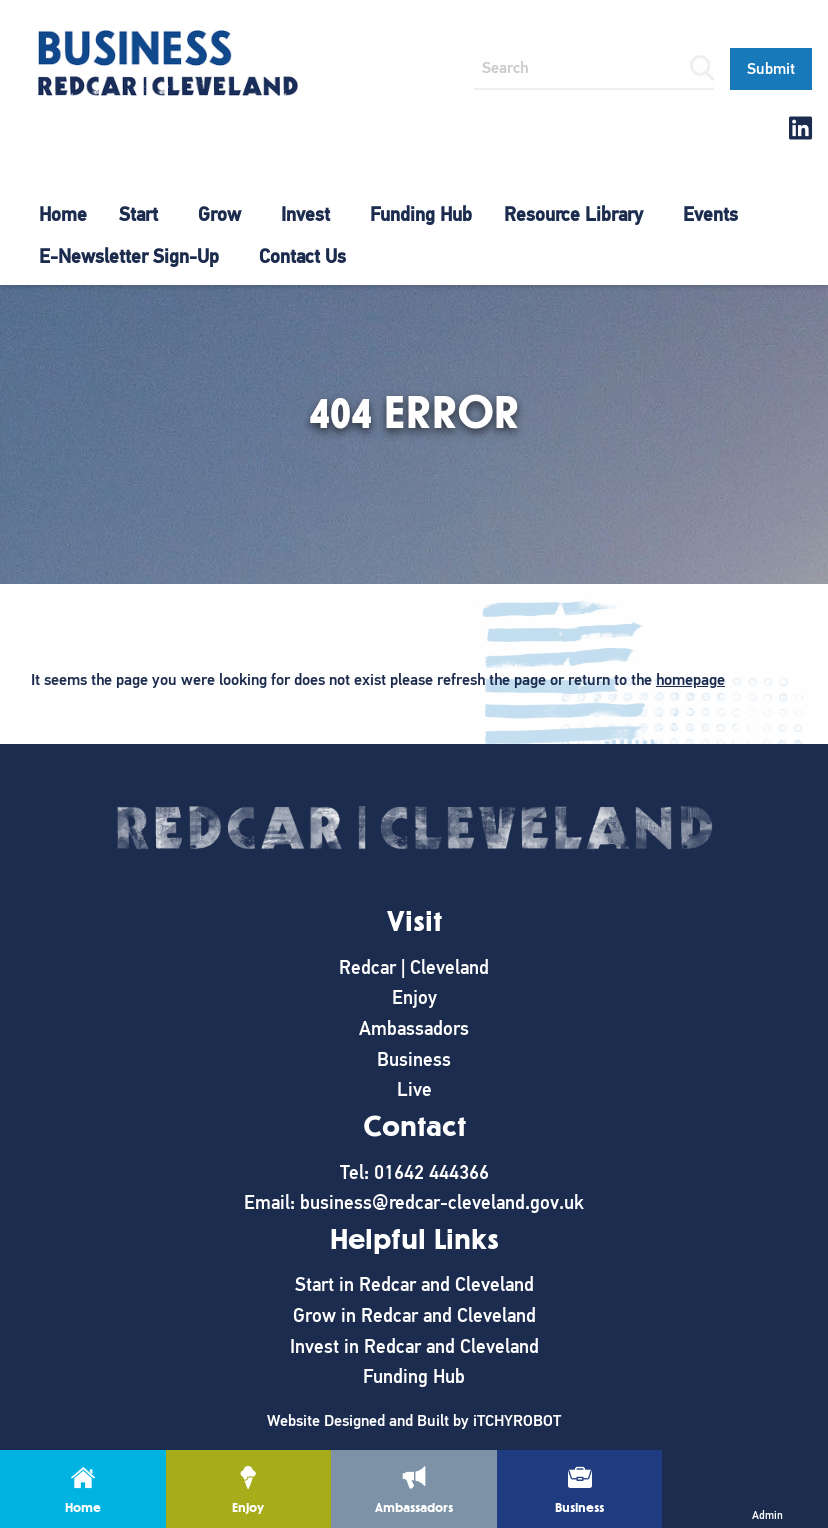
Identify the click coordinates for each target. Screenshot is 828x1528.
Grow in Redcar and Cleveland (414, 1315)
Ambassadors (414, 1028)
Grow (219, 214)
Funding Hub (421, 214)
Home (63, 214)
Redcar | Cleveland (414, 967)
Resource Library (573, 214)
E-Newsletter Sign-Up (129, 256)
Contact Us (302, 256)
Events (710, 214)
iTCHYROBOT (517, 1421)
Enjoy (414, 997)
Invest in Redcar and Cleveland (414, 1346)
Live (414, 1089)
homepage (690, 680)
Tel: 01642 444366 (414, 1172)
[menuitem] (63, 215)
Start (138, 214)
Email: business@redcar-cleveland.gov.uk (414, 1202)
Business (414, 1059)
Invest (305, 214)
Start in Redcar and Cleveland (414, 1284)
